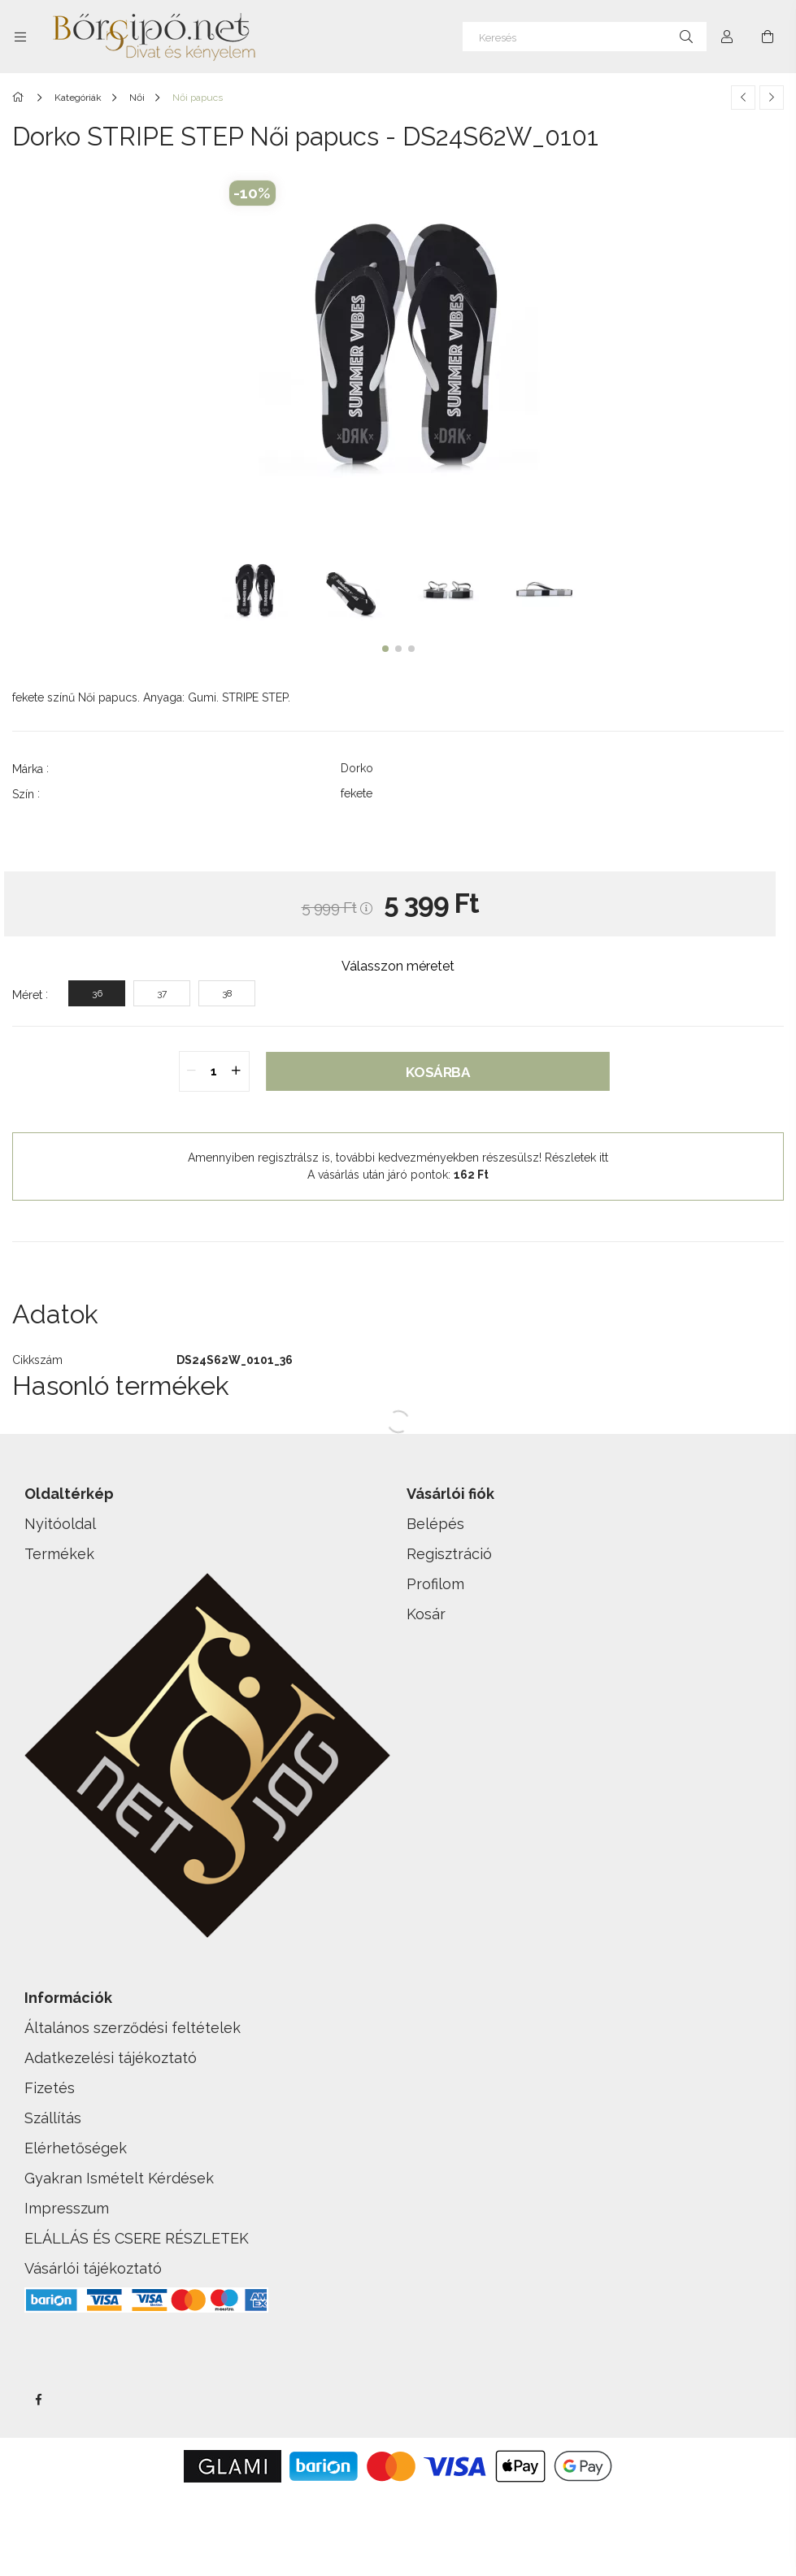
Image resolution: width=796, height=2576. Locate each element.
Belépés (435, 1523)
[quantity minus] (192, 1071)
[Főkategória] (20, 97)
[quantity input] (214, 1071)
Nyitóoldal (60, 1523)
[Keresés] (585, 36)
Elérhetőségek (75, 2148)
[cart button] (767, 36)
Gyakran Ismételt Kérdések (119, 2178)
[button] (385, 648)
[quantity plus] (236, 1071)
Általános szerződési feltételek (132, 2027)
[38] (226, 993)
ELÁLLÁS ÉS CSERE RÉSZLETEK (136, 2238)
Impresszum (66, 2208)
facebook (38, 2399)
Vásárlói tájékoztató (93, 2268)
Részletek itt (576, 1157)
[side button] (20, 36)
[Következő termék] (771, 97)
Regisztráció (449, 1553)
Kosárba (438, 1071)
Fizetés (49, 2087)
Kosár (426, 1613)
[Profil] (727, 36)
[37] (161, 993)
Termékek (59, 1553)
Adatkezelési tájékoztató (110, 2057)
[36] (96, 993)
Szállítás (52, 2117)
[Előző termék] (743, 97)
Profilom (435, 1583)
